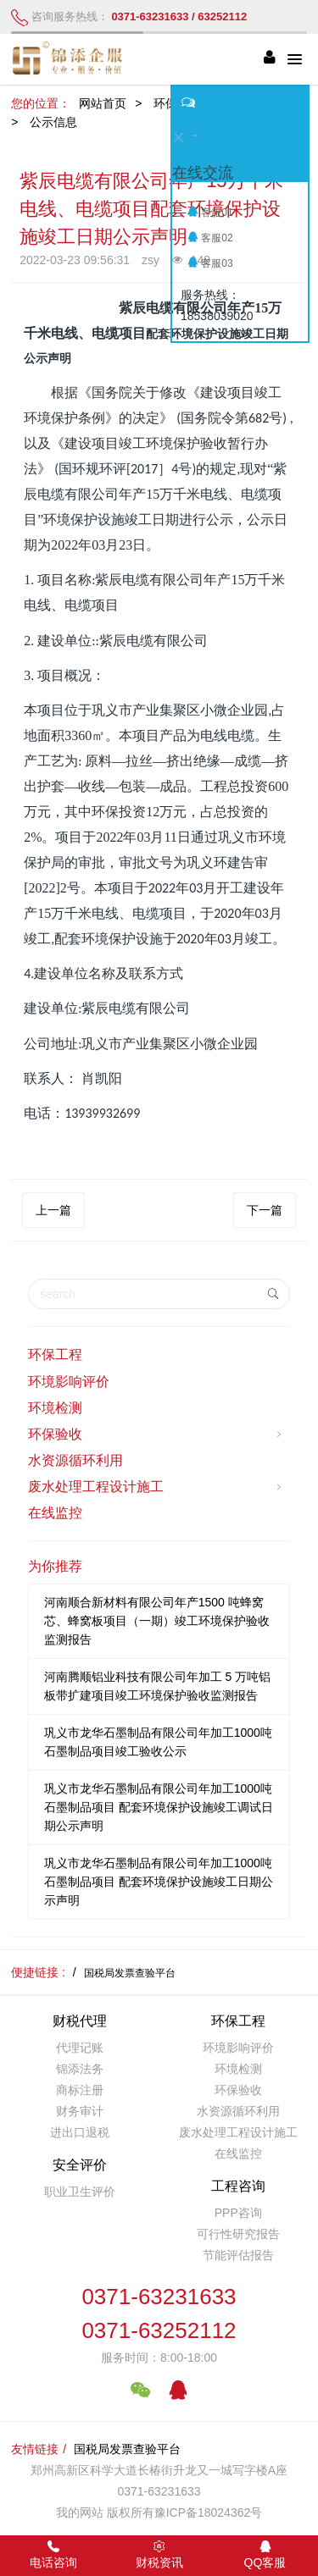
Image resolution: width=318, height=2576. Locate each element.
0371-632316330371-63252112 (158, 2314)
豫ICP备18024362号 (208, 2512)
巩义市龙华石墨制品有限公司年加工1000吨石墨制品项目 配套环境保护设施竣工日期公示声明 (158, 1881)
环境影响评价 (68, 1381)
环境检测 (55, 1408)
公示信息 (53, 122)
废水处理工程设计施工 (156, 1487)
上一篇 (53, 1210)
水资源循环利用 (75, 1460)
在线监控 (55, 1513)
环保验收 (156, 1434)
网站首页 (102, 103)
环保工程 (55, 1354)
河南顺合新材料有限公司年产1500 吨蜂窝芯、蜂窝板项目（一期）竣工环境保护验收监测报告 (157, 1620)
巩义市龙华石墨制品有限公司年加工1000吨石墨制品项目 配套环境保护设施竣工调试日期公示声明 (158, 1807)
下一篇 (264, 1210)
